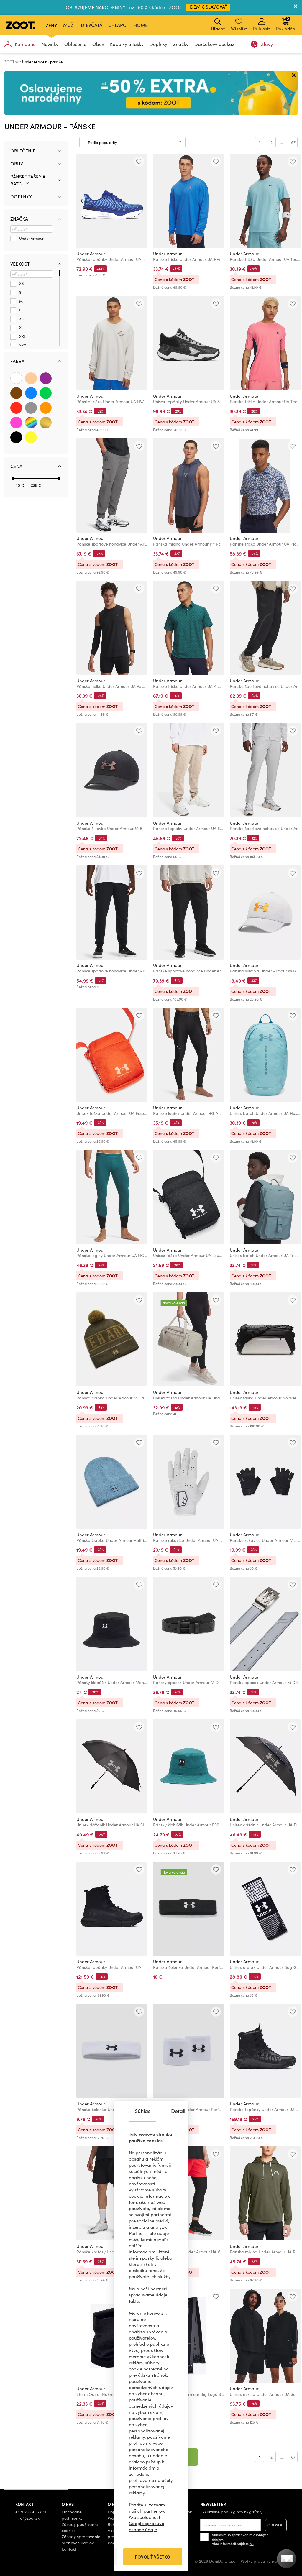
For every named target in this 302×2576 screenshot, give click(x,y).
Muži (69, 25)
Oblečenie (75, 44)
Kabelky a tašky (127, 44)
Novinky (50, 44)
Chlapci (118, 25)
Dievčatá (91, 25)
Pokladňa (285, 24)
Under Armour (90, 254)
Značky (180, 44)
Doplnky (158, 44)
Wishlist (239, 25)
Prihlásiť (261, 25)
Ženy (51, 25)
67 (293, 142)
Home (141, 25)
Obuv (98, 44)
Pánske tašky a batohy (27, 180)
